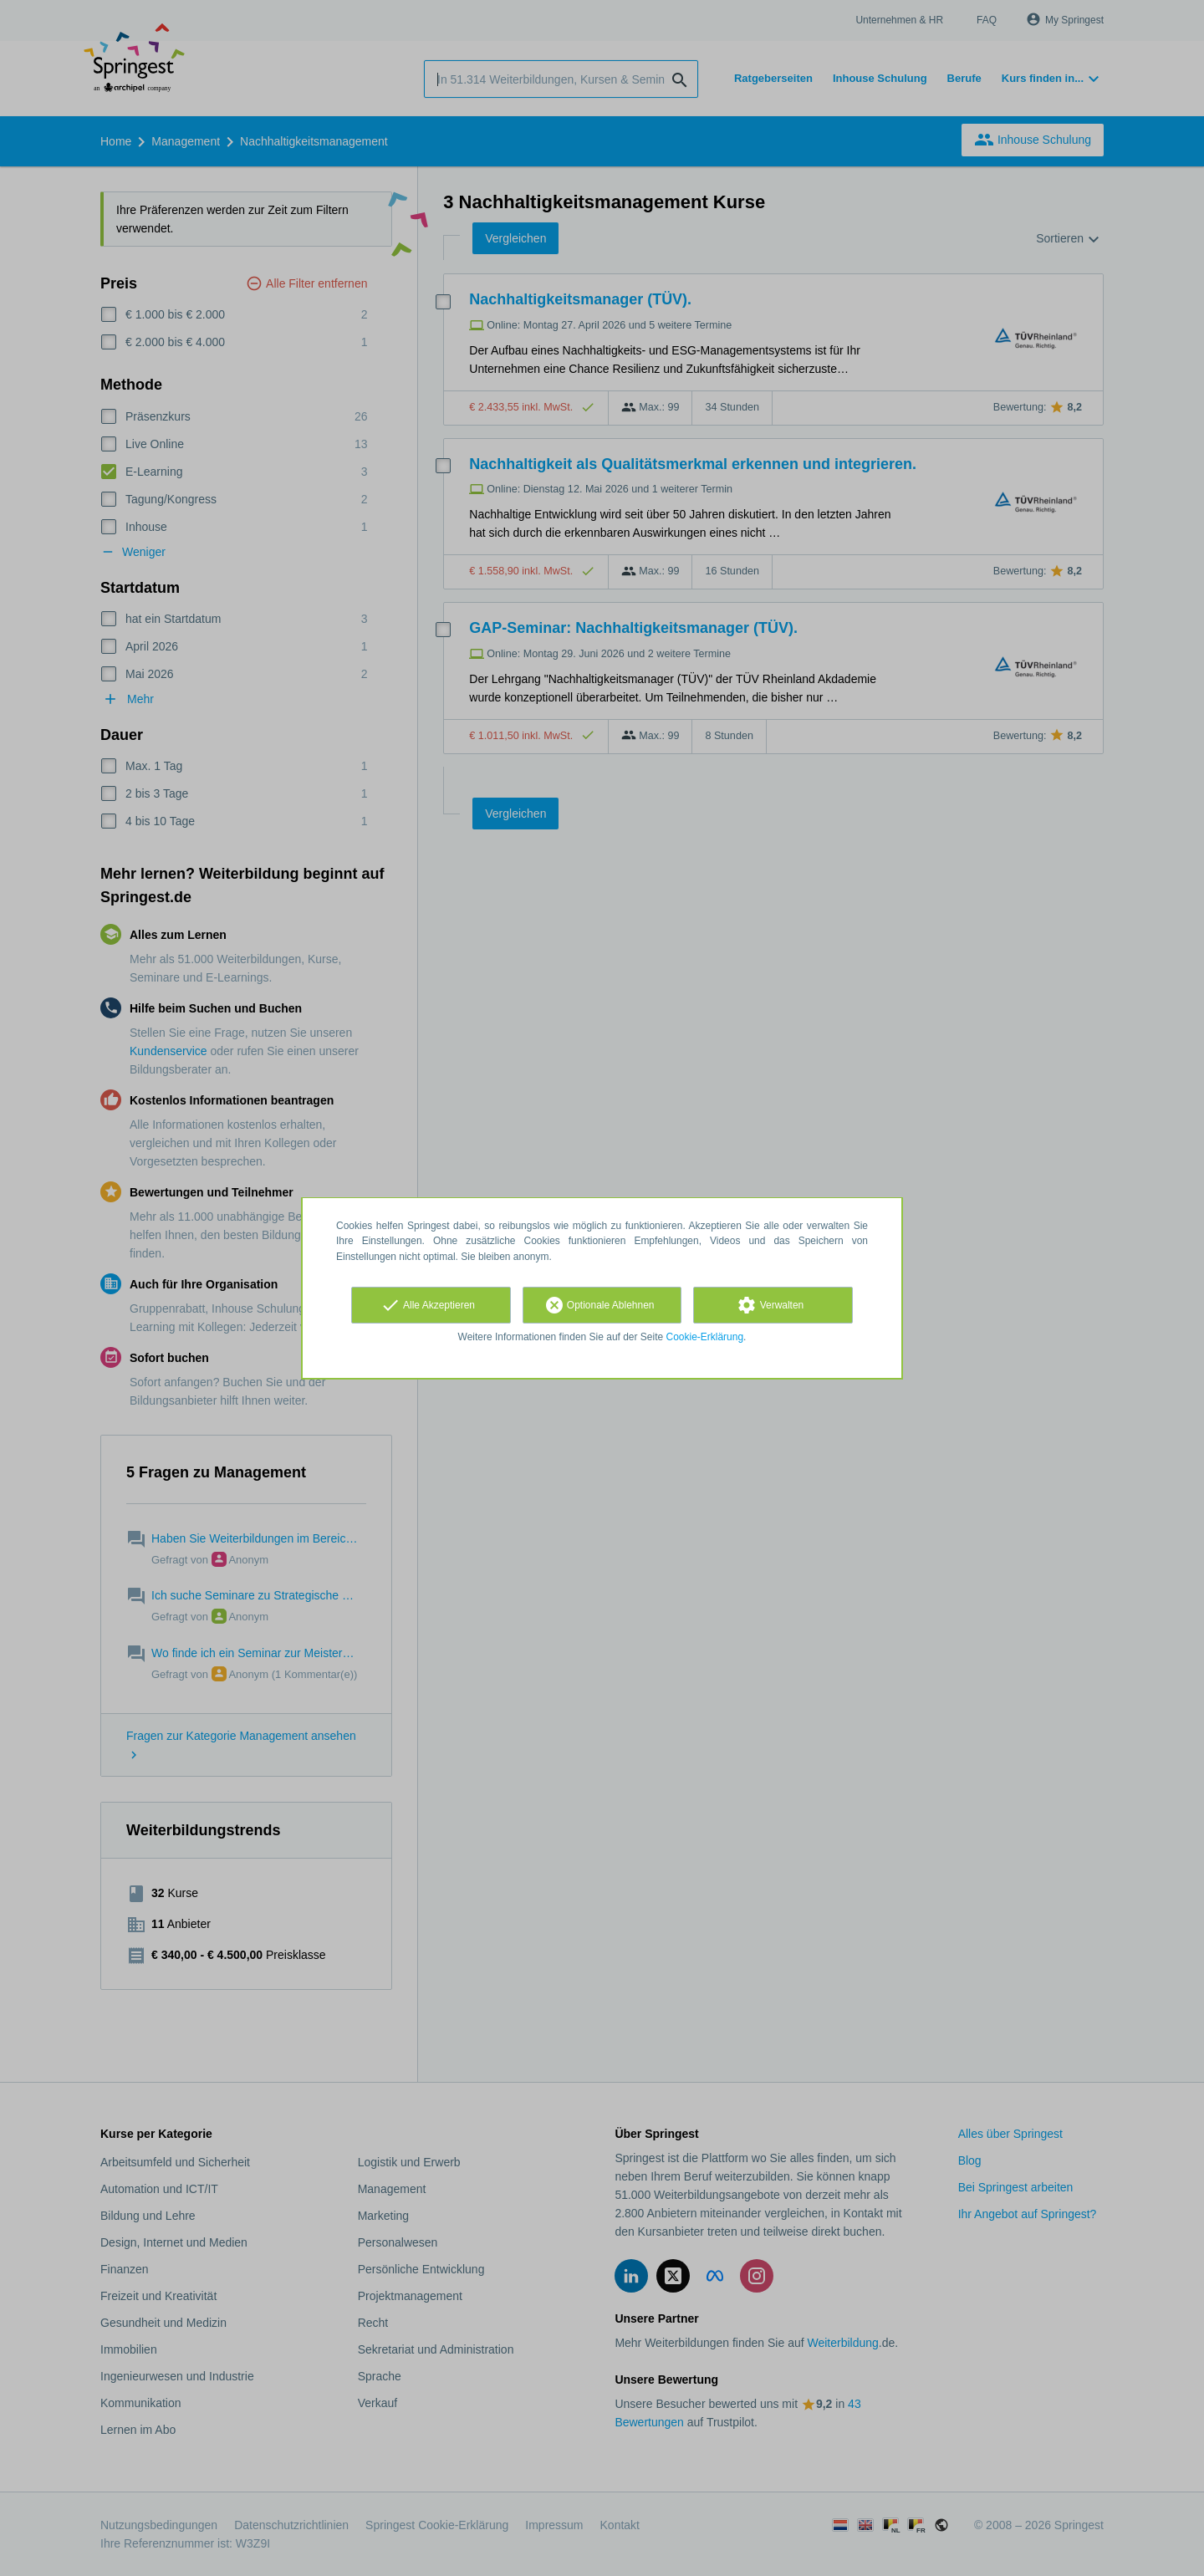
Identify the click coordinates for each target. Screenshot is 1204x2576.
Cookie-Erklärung (705, 1337)
